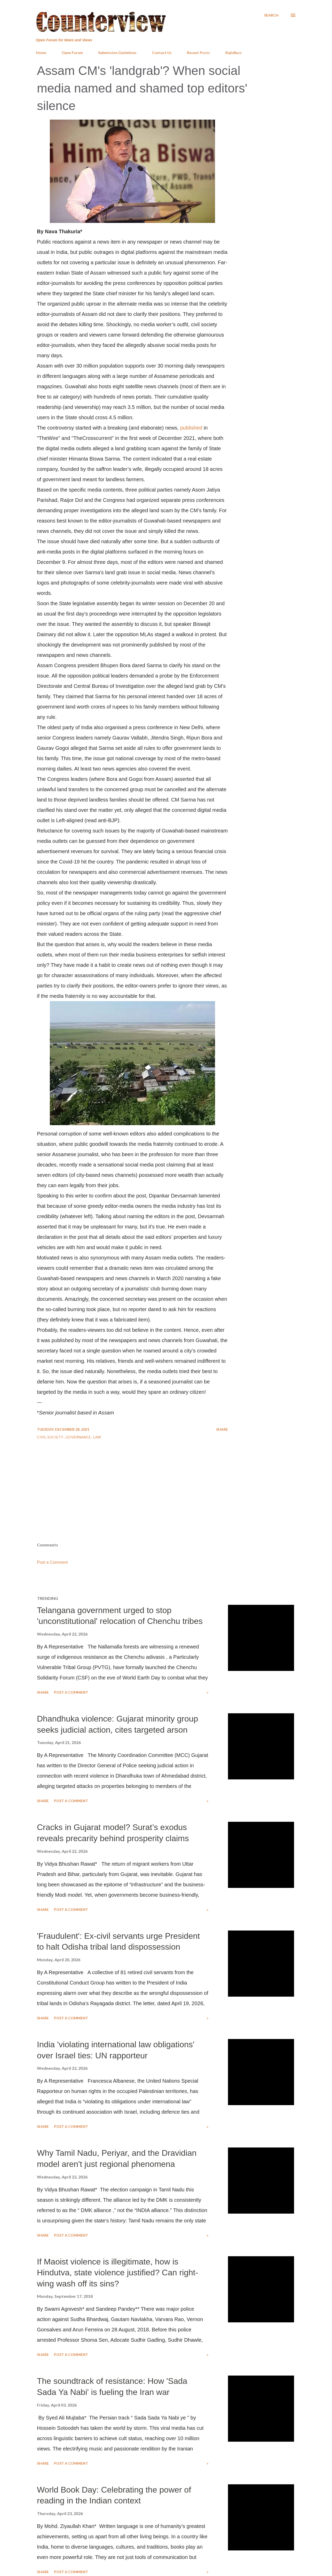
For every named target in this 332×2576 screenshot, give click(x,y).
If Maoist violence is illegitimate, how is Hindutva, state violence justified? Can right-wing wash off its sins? (117, 2272)
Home (41, 52)
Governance (79, 1437)
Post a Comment (52, 1562)
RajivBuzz (233, 52)
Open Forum (72, 52)
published (191, 428)
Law (97, 1437)
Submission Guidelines (117, 52)
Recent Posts (198, 52)
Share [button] (222, 1429)
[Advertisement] (166, 1501)
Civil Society (50, 1437)
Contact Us (162, 52)
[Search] (271, 15)
